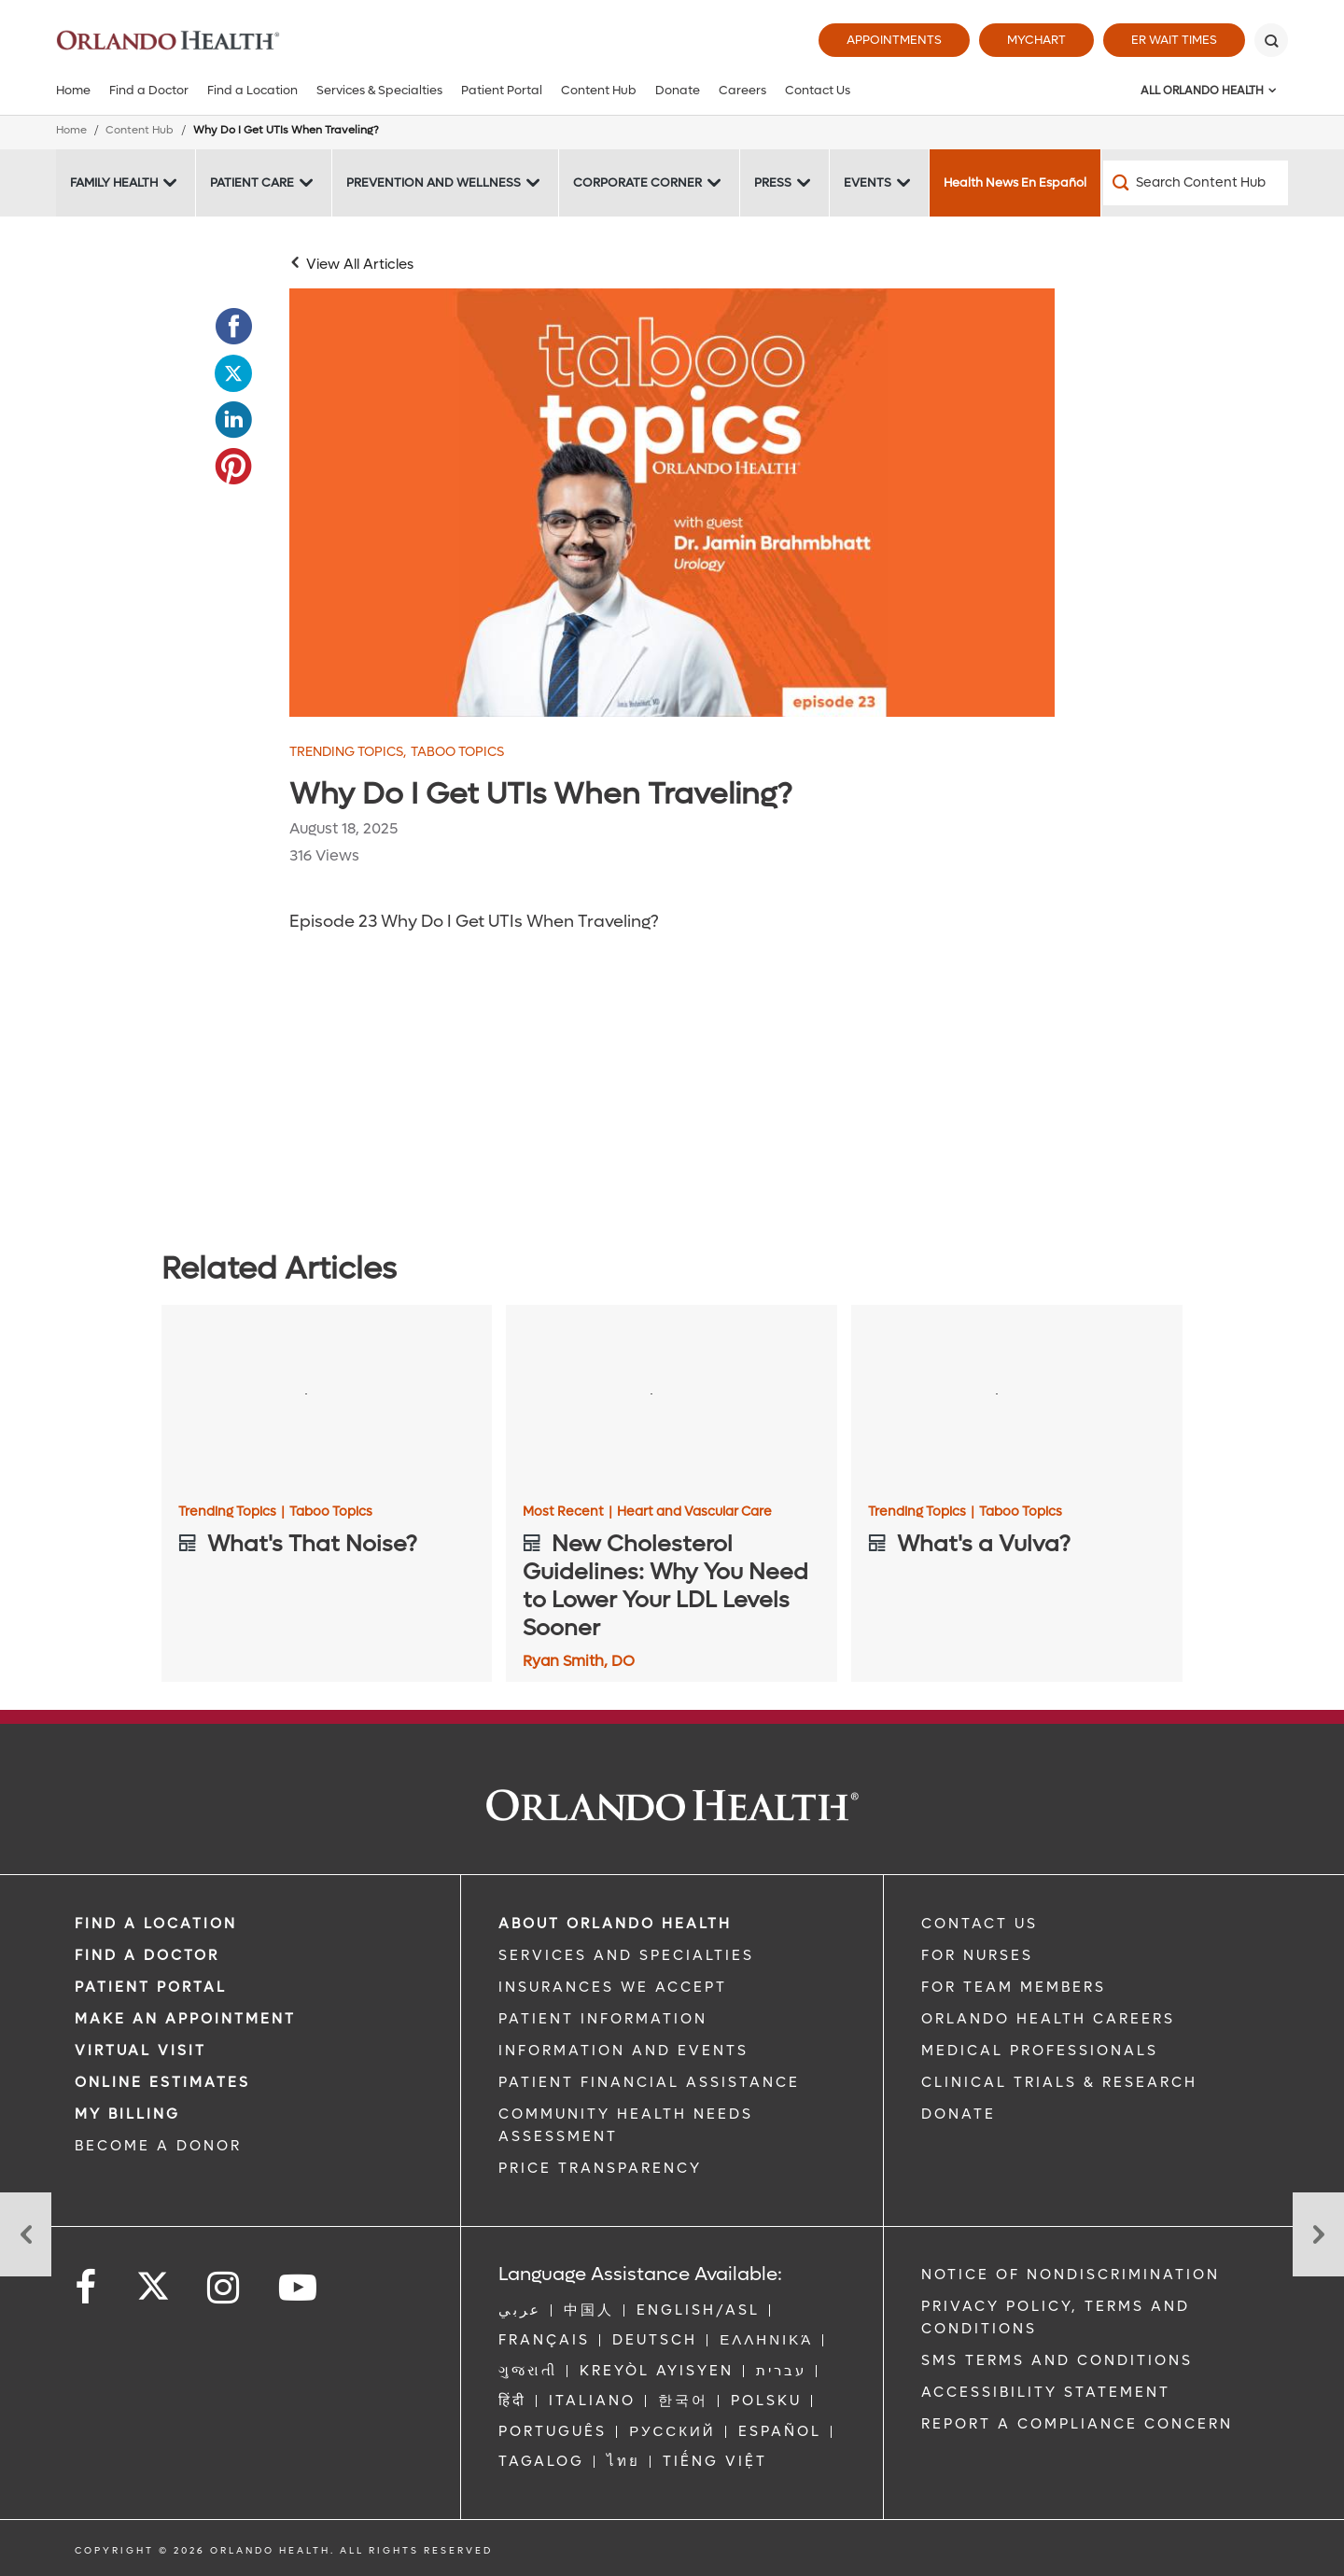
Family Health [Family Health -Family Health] (114, 182)
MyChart (1036, 40)
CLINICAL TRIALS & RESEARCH (1059, 2082)
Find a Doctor (149, 90)
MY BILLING (127, 2114)
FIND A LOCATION (156, 1923)
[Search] (1271, 40)
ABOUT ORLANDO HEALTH (615, 1923)
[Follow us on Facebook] (87, 2288)
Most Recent (567, 1512)
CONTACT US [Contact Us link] (979, 1923)
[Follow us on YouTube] (299, 2288)
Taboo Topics (457, 752)
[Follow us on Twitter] (153, 2280)
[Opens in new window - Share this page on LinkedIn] (233, 420)
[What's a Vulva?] (1017, 1398)
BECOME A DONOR (158, 2145)
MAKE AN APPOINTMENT (185, 2018)
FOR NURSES (977, 1955)
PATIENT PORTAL (151, 1987)
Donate (677, 90)
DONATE (958, 2114)
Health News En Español (1015, 182)
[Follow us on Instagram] (224, 2288)
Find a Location (252, 90)
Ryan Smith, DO (579, 1661)
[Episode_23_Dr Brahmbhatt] (672, 502)
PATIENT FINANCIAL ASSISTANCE (649, 2082)
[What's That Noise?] (327, 1398)
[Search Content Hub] (1195, 183)
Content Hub (599, 90)
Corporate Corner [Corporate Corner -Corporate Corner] (637, 182)
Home (73, 90)
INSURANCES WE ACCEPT (612, 1987)
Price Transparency (600, 2168)
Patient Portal (501, 90)
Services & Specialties (379, 90)
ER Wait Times (1174, 40)
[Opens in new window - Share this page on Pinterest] (233, 466)
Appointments (894, 40)
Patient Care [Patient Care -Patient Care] (252, 182)
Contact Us (817, 90)
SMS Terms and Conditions (1057, 2360)
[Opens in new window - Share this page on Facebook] (233, 326)
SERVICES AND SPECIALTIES (626, 1955)
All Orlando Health (1202, 90)
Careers (742, 90)
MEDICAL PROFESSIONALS (1039, 2050)
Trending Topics (347, 752)
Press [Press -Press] (772, 182)
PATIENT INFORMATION (602, 2018)
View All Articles (359, 264)
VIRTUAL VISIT (140, 2050)
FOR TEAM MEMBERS (1013, 1987)
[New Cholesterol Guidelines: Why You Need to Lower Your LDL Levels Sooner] (671, 1398)
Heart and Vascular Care (694, 1512)
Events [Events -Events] (867, 182)
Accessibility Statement (1045, 2392)
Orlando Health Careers (1048, 2018)
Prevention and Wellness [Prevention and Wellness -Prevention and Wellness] (433, 182)
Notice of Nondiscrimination (1070, 2274)
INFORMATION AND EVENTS (623, 2050)
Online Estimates (162, 2082)
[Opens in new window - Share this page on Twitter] (233, 373)
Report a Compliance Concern (1077, 2424)
